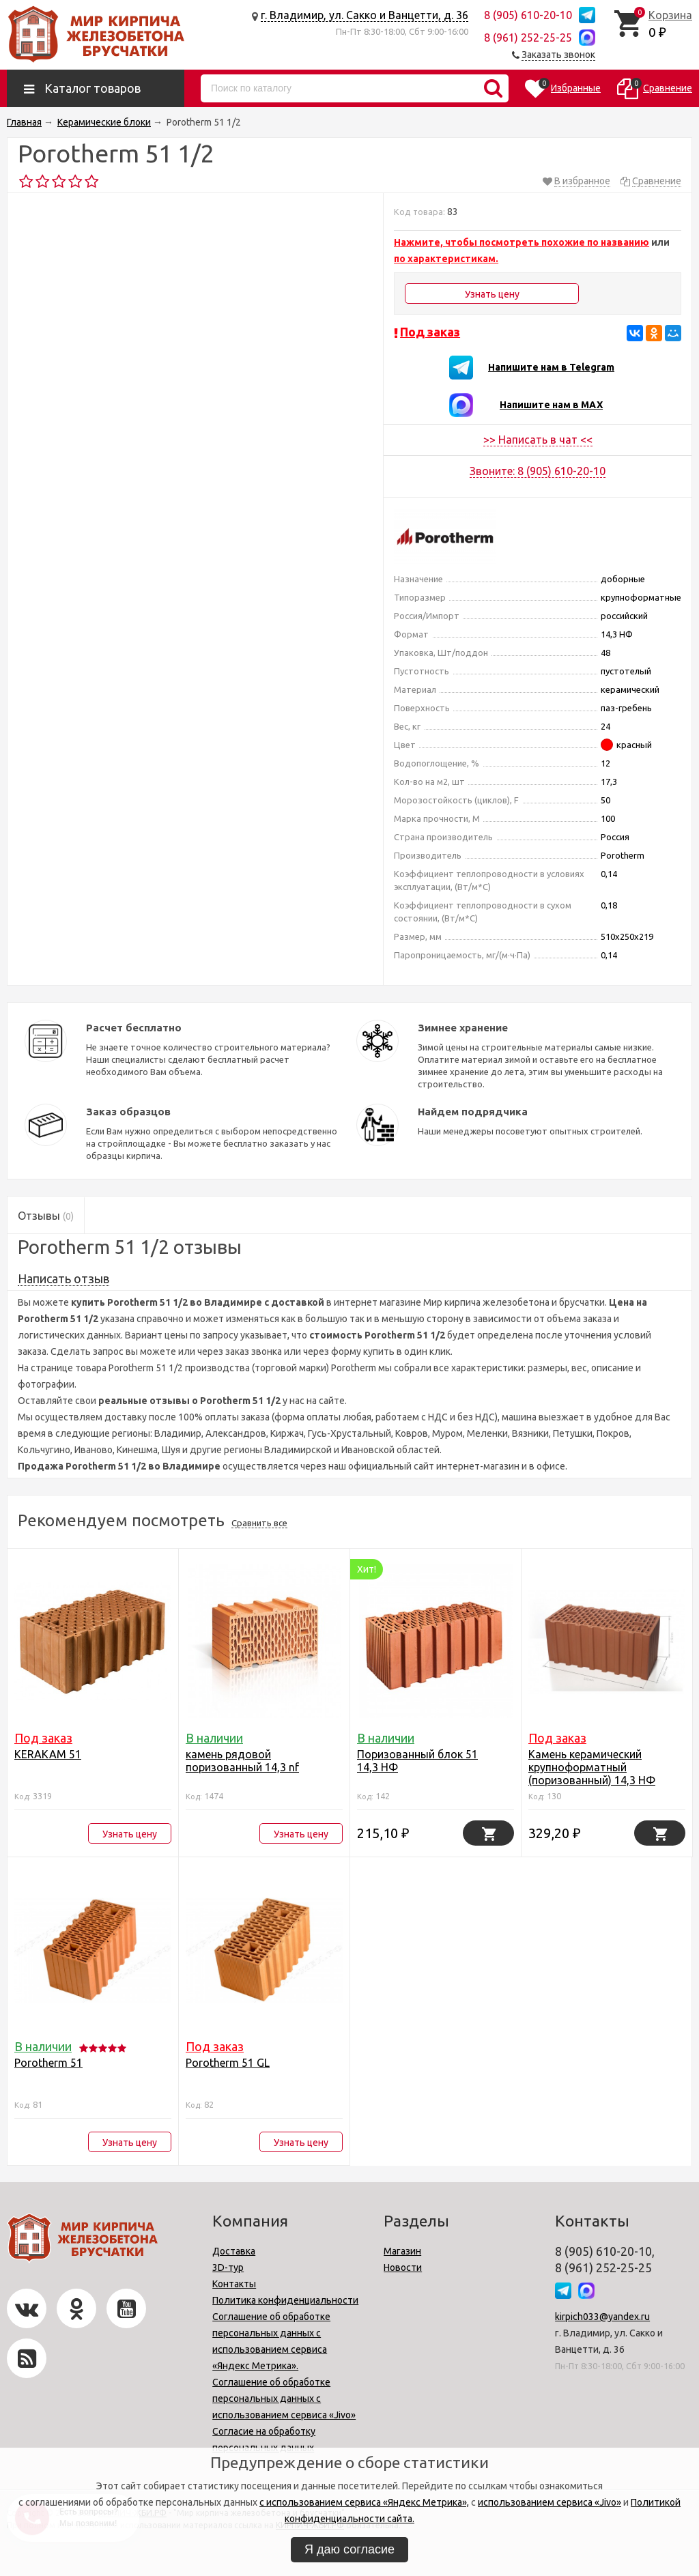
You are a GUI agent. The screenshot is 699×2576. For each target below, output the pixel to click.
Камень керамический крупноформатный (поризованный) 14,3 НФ (591, 1767)
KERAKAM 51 (47, 1754)
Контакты (234, 2283)
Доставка (233, 2251)
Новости (403, 2267)
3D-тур (228, 2267)
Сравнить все (259, 1523)
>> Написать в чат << (538, 439)
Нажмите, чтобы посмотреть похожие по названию (521, 242)
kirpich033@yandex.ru (602, 2316)
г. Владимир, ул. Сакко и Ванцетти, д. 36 (364, 15)
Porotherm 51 (48, 2063)
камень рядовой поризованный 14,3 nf (242, 1760)
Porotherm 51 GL (228, 2063)
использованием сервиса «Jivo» (549, 2502)
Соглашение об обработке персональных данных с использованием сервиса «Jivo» (284, 2398)
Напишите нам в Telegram (551, 367)
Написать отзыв (63, 1278)
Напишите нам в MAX (551, 404)
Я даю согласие (349, 2549)
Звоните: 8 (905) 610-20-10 (537, 471)
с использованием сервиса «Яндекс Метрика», (364, 2502)
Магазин (402, 2251)
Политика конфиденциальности (285, 2300)
